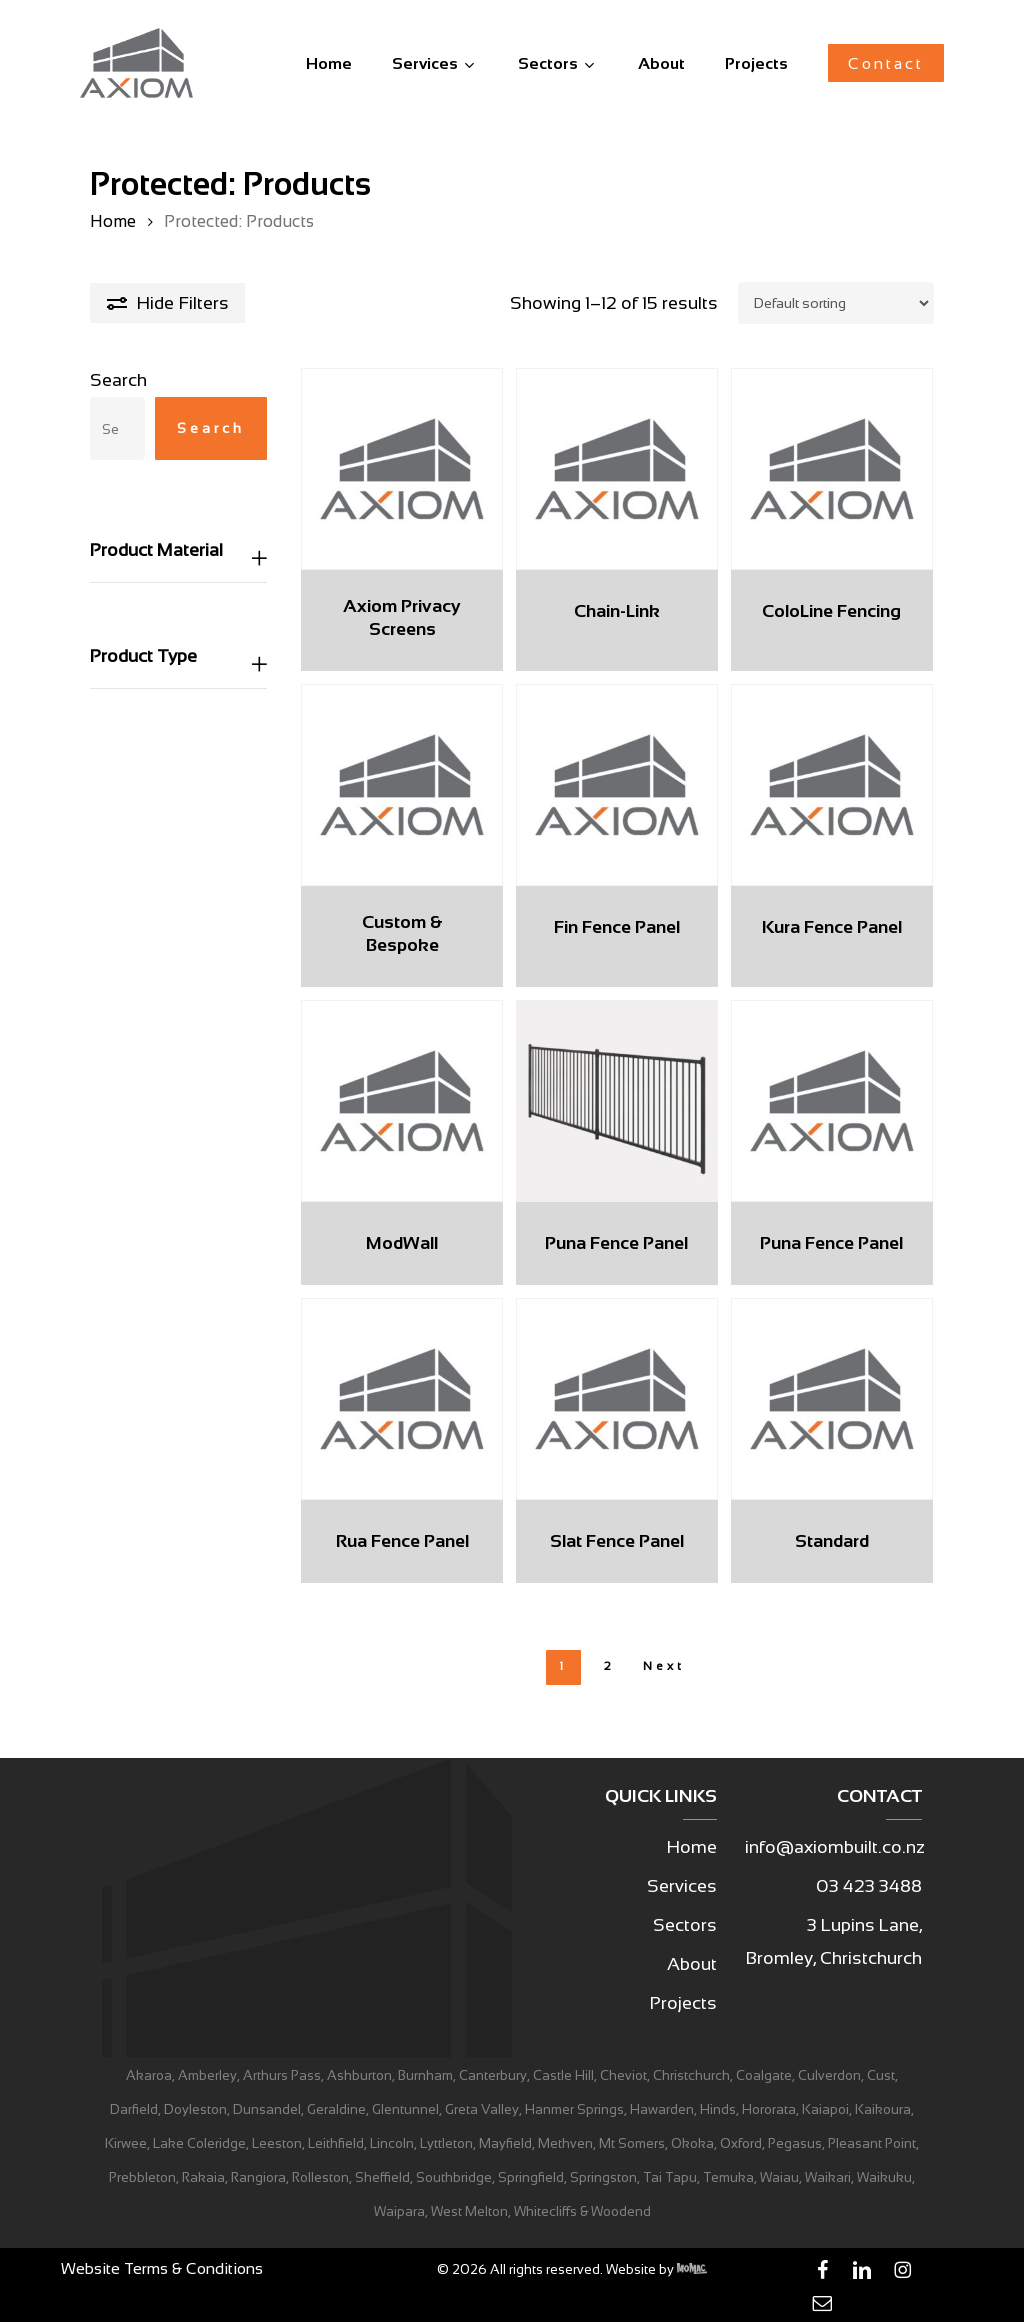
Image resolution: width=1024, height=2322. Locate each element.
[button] (692, 1847)
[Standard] (832, 1399)
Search (118, 380)
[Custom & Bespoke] (402, 785)
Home (113, 221)
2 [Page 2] (609, 1666)
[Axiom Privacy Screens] (402, 469)
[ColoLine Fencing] (832, 469)
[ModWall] (402, 1101)
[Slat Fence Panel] (617, 1399)
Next (664, 1666)
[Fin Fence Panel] (617, 785)
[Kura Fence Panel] (832, 785)
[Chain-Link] (617, 469)
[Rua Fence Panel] (402, 1399)
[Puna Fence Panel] (617, 1101)
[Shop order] (836, 303)
